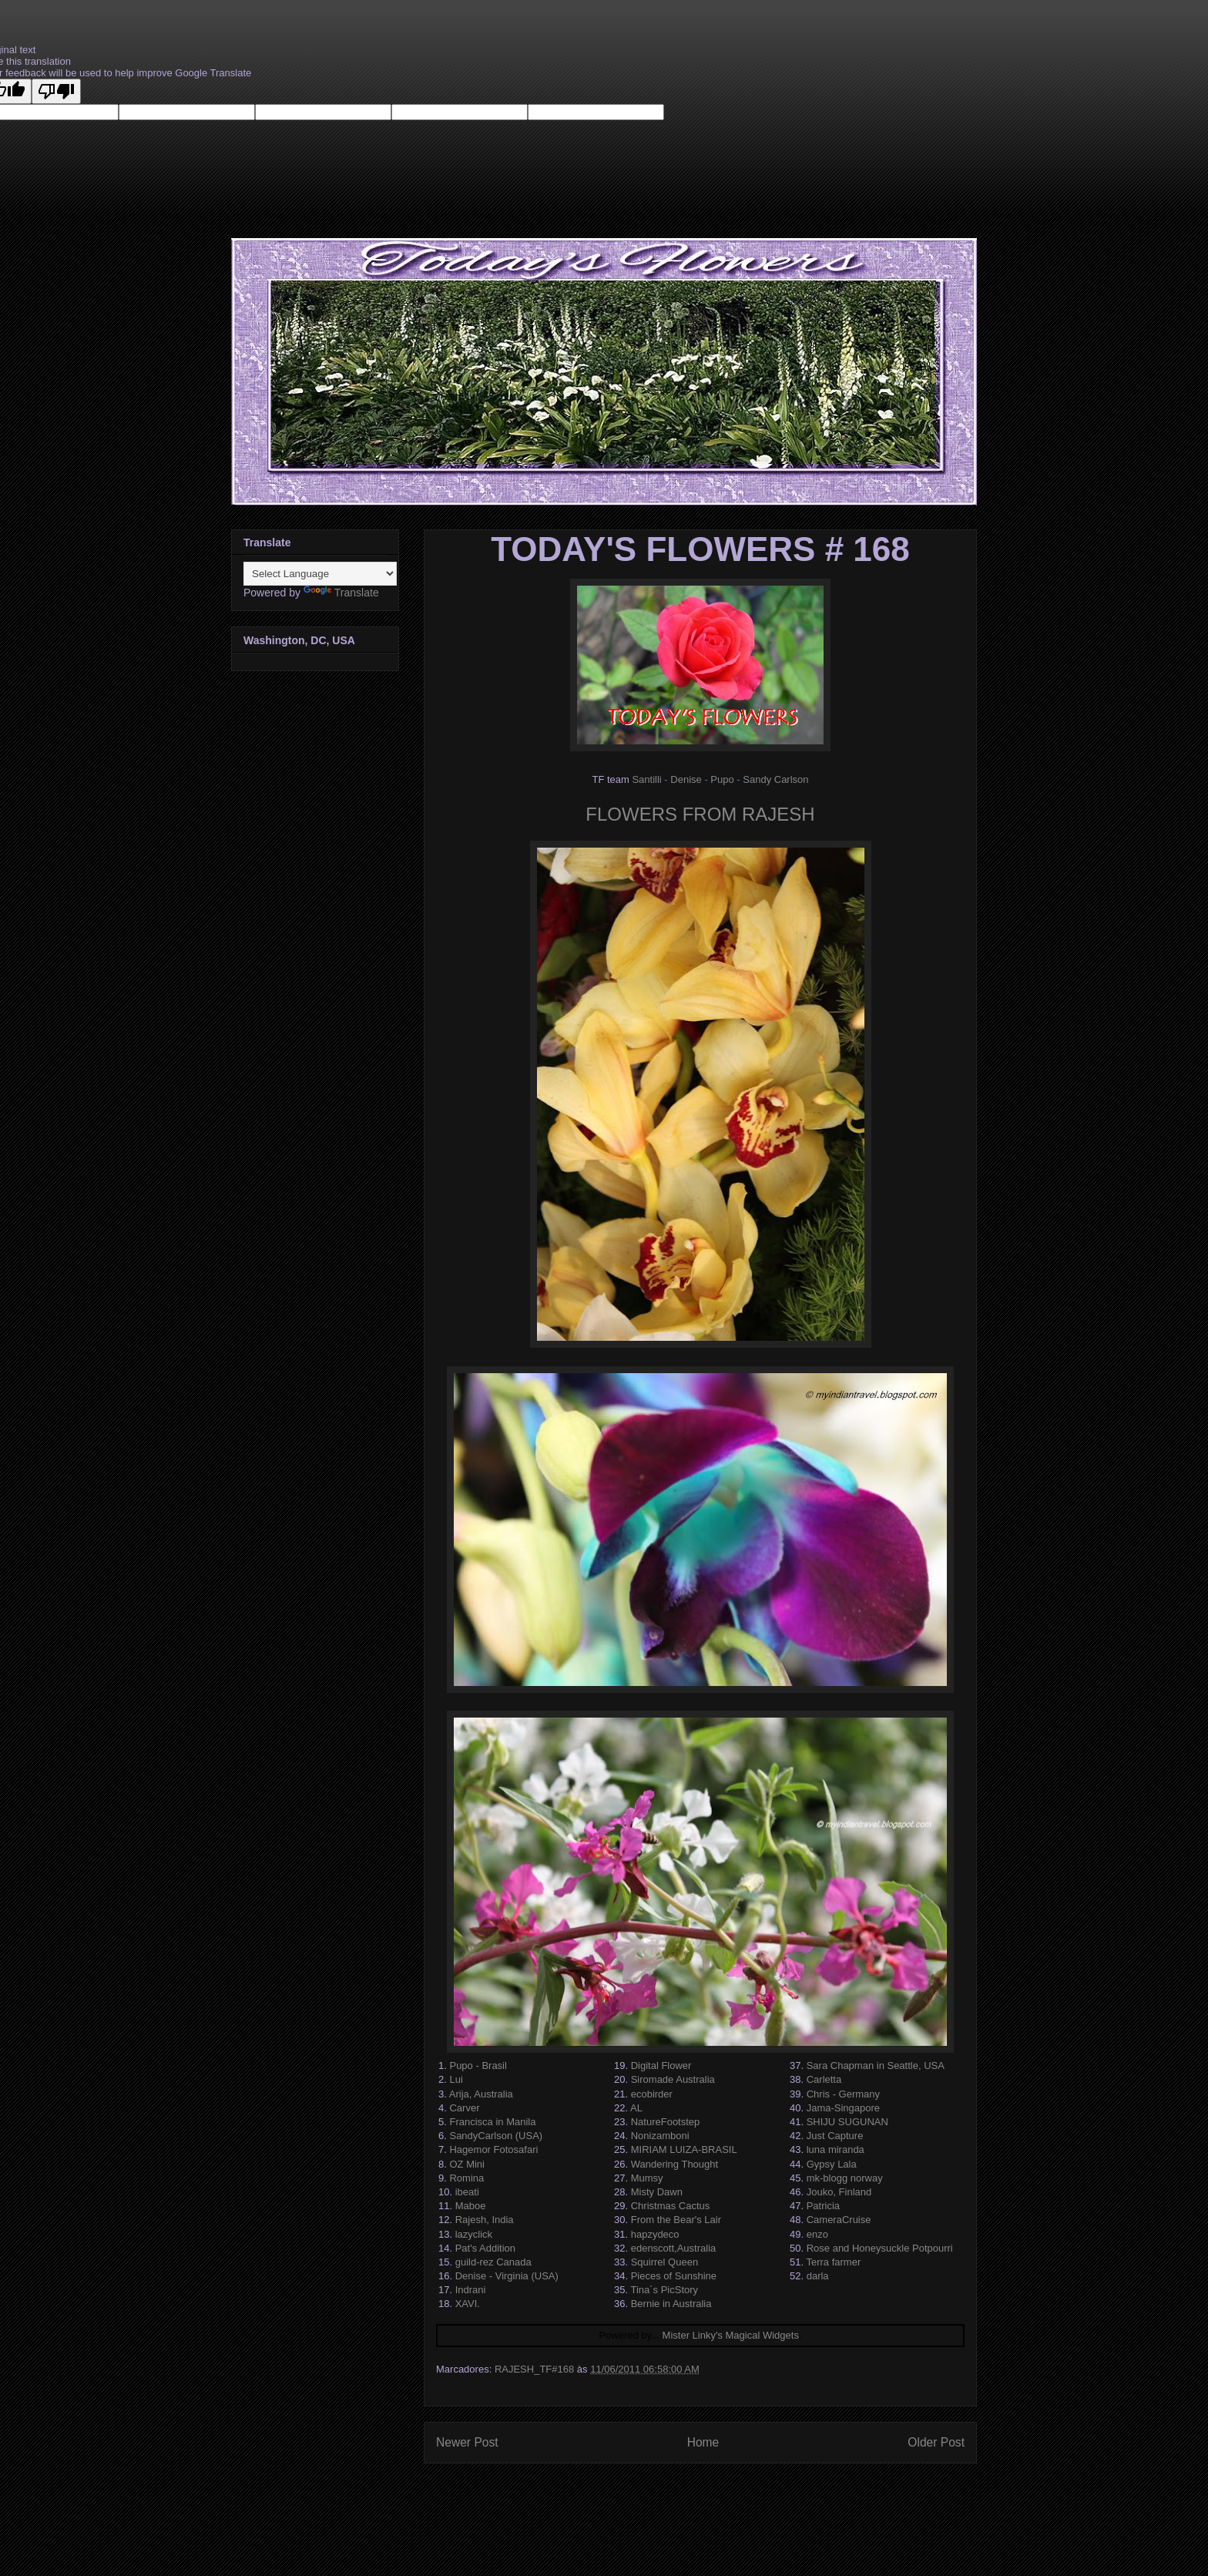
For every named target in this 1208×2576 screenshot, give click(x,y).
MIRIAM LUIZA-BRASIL (684, 2149)
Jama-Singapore (843, 2108)
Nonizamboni (660, 2135)
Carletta (824, 2079)
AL (636, 2108)
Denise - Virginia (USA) (507, 2276)
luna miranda (835, 2149)
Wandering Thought (674, 2164)
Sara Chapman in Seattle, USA (876, 2065)
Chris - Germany (843, 2094)
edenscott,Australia (673, 2248)
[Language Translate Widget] (320, 574)
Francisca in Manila (492, 2122)
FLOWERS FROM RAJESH (700, 814)
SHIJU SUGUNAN (847, 2122)
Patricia (823, 2206)
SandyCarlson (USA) (495, 2135)
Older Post (936, 2442)
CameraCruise (839, 2219)
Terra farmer (833, 2262)
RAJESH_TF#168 (534, 2369)
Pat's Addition (485, 2248)
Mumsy (647, 2178)
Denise (685, 779)
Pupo (721, 779)
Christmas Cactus (670, 2206)
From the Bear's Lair (676, 2219)
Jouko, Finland (839, 2192)
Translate (341, 592)
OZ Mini (467, 2164)
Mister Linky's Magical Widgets (731, 2335)
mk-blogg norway (845, 2178)
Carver (464, 2108)
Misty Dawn (657, 2192)
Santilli (646, 779)
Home (703, 2442)
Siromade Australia (673, 2079)
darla (818, 2276)
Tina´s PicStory (664, 2290)
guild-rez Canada (493, 2262)
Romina (466, 2178)
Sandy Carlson (775, 779)
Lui (455, 2079)
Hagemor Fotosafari (493, 2149)
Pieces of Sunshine (673, 2276)
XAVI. (467, 2303)
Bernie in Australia (671, 2303)
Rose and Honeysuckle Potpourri (880, 2248)
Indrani (470, 2290)
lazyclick (473, 2234)
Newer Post (467, 2442)
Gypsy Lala (832, 2164)
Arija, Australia (481, 2094)
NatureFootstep (665, 2122)
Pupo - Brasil (477, 2065)
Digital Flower (661, 2065)
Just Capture (835, 2135)
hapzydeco (655, 2234)
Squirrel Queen (664, 2262)
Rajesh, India (484, 2219)
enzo (817, 2234)
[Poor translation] (56, 91)
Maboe (470, 2206)
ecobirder (652, 2094)
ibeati (467, 2192)
